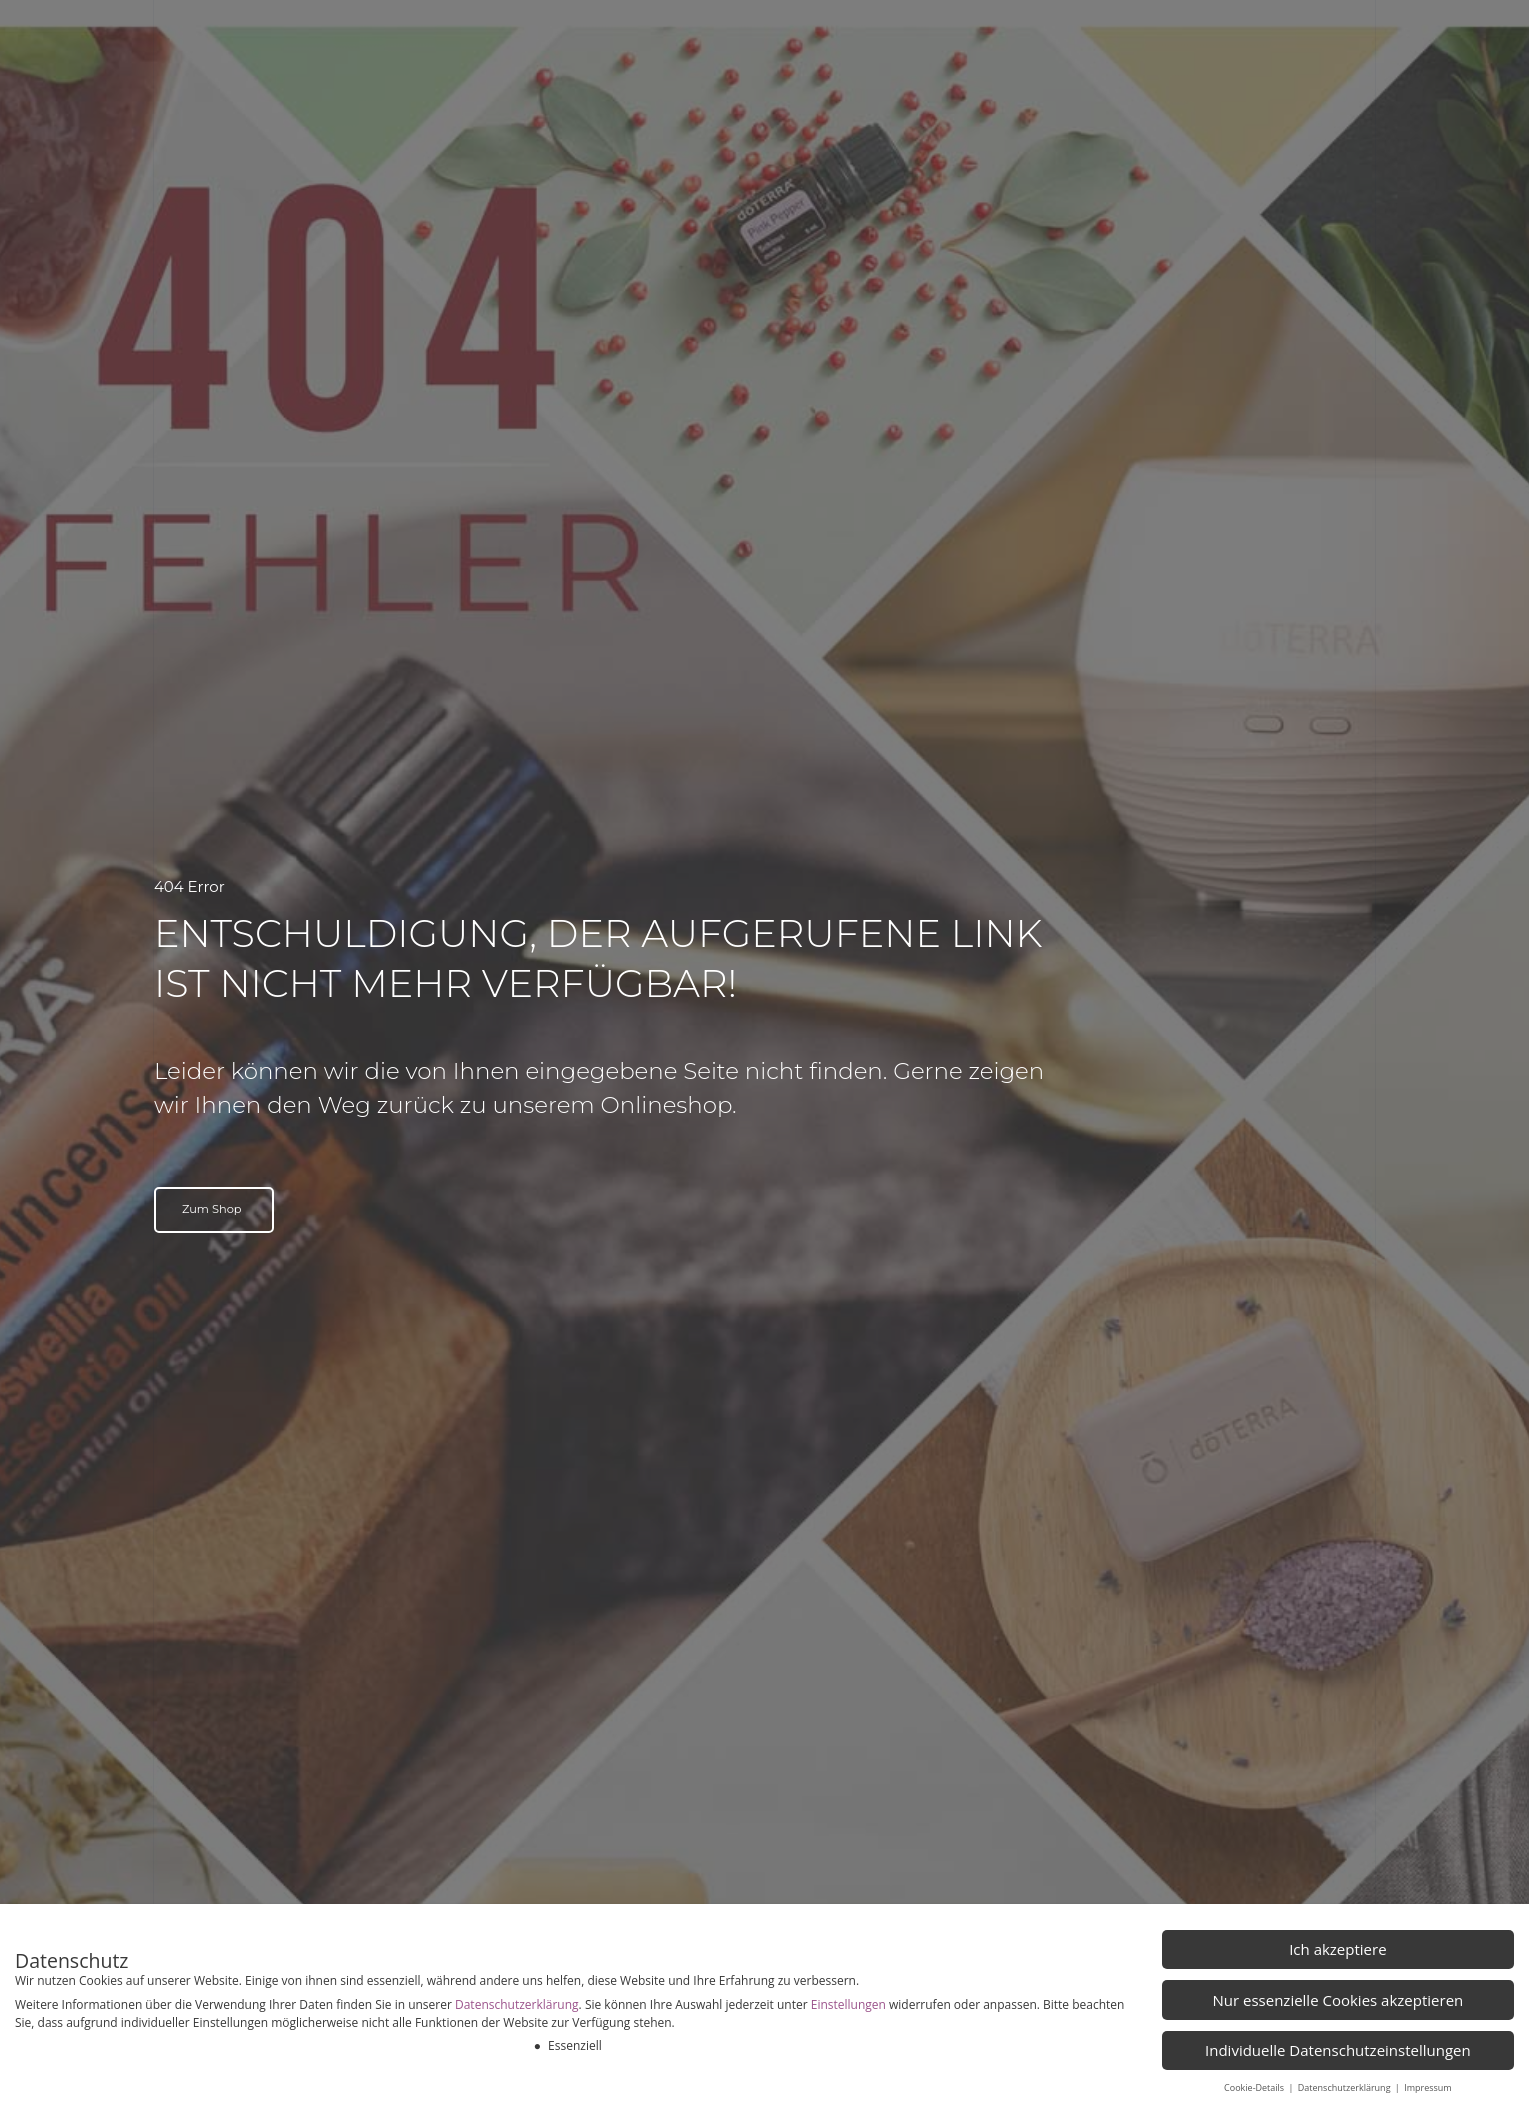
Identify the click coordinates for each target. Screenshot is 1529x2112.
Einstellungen (848, 2004)
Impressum (1428, 2087)
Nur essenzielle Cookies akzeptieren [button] (1337, 2000)
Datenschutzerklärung (517, 2004)
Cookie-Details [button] (1255, 2087)
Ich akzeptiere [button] (1337, 1949)
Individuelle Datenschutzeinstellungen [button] (1338, 2050)
